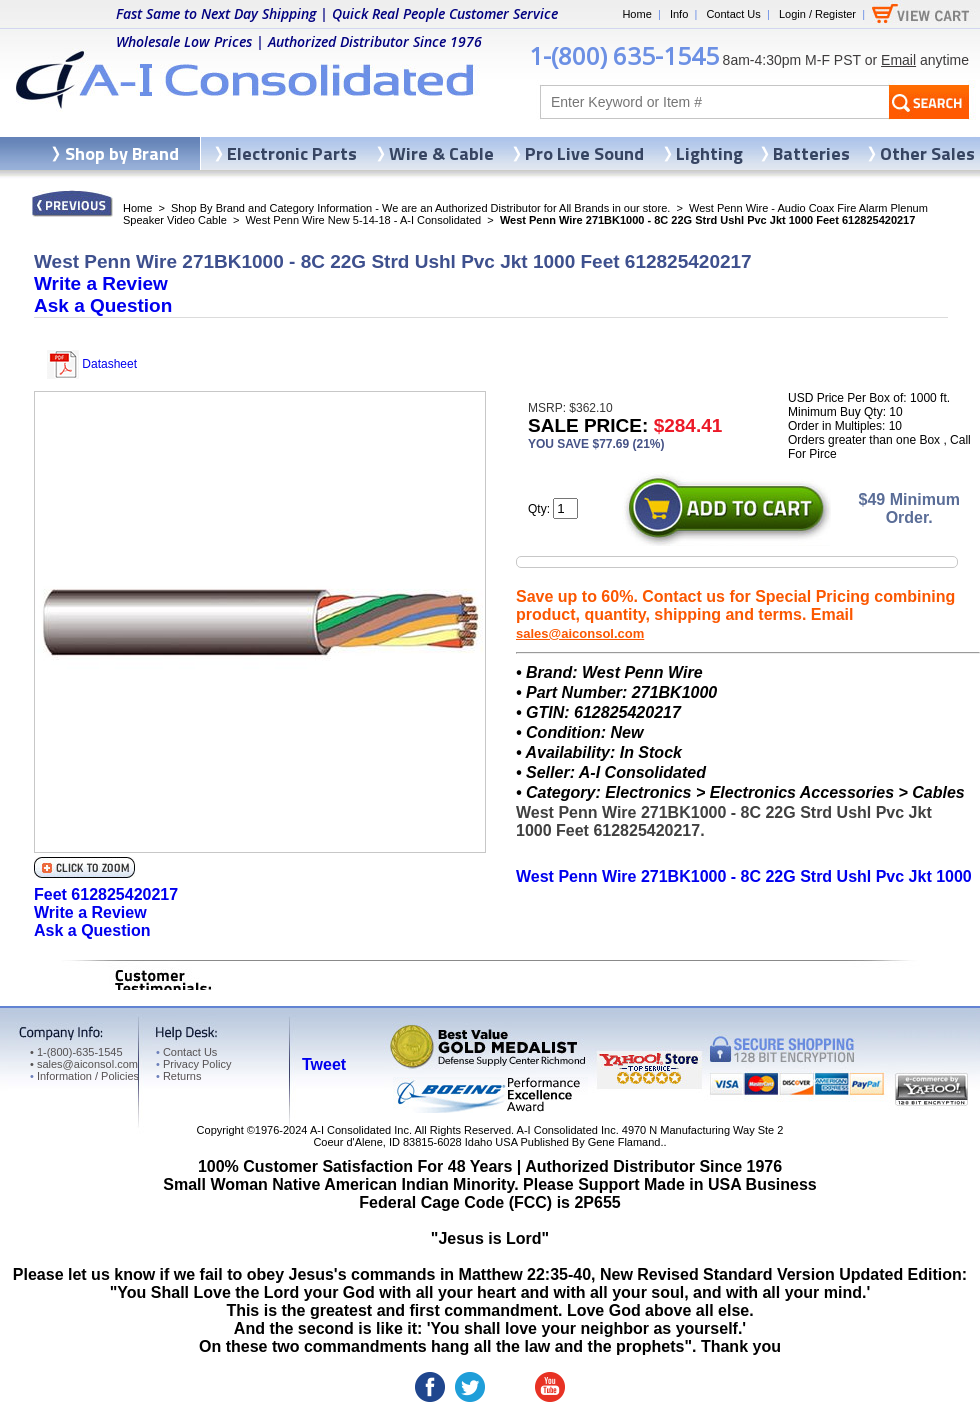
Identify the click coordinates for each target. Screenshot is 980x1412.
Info (679, 14)
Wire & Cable (441, 153)
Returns (178, 1076)
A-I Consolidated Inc (359, 1130)
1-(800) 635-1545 (624, 55)
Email (898, 60)
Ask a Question (103, 305)
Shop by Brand (122, 153)
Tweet (324, 1064)
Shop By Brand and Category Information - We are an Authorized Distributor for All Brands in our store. (420, 208)
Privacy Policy (193, 1064)
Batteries (811, 153)
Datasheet (92, 364)
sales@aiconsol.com (580, 633)
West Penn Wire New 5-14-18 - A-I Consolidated (363, 220)
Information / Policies (84, 1076)
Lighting (709, 153)
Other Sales (927, 153)
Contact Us (733, 14)
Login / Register (817, 14)
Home (636, 14)
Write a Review (101, 283)
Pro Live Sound (584, 153)
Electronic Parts (292, 153)
